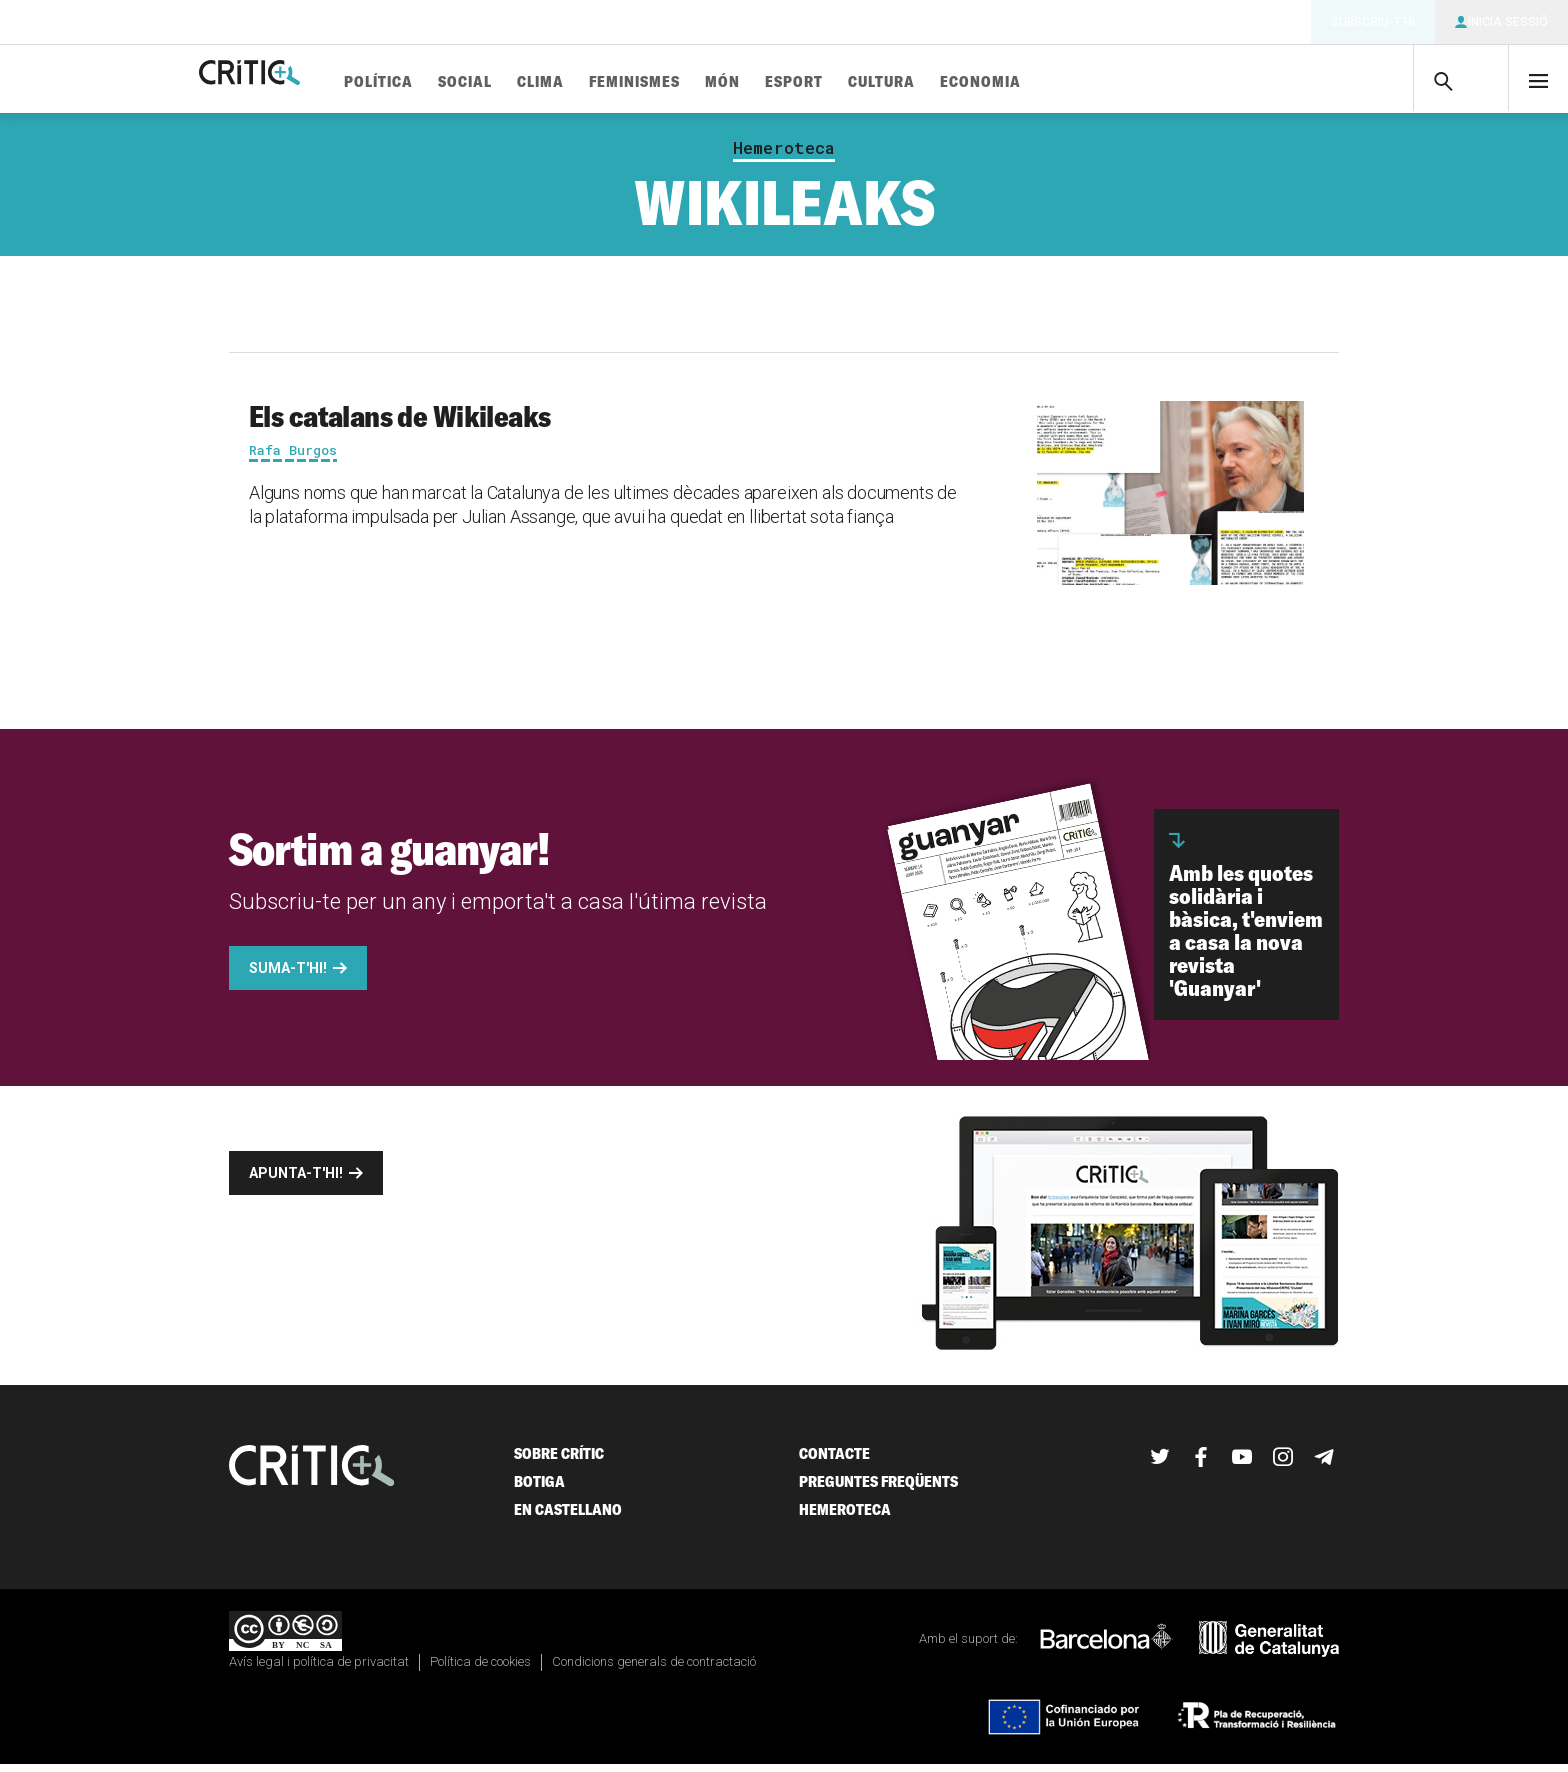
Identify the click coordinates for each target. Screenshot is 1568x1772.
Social (537, 82)
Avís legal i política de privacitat (319, 1669)
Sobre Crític (559, 1461)
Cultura (953, 82)
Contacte (834, 1461)
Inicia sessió (1508, 22)
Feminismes (706, 82)
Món (794, 82)
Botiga (539, 1489)
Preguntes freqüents (878, 1489)
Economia (1052, 82)
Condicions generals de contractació (654, 1669)
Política (450, 82)
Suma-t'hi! (288, 976)
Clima (612, 82)
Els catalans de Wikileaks (400, 424)
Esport (866, 82)
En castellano (568, 1517)
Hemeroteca (784, 156)
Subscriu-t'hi (1373, 22)
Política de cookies (480, 1669)
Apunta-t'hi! (296, 1181)
